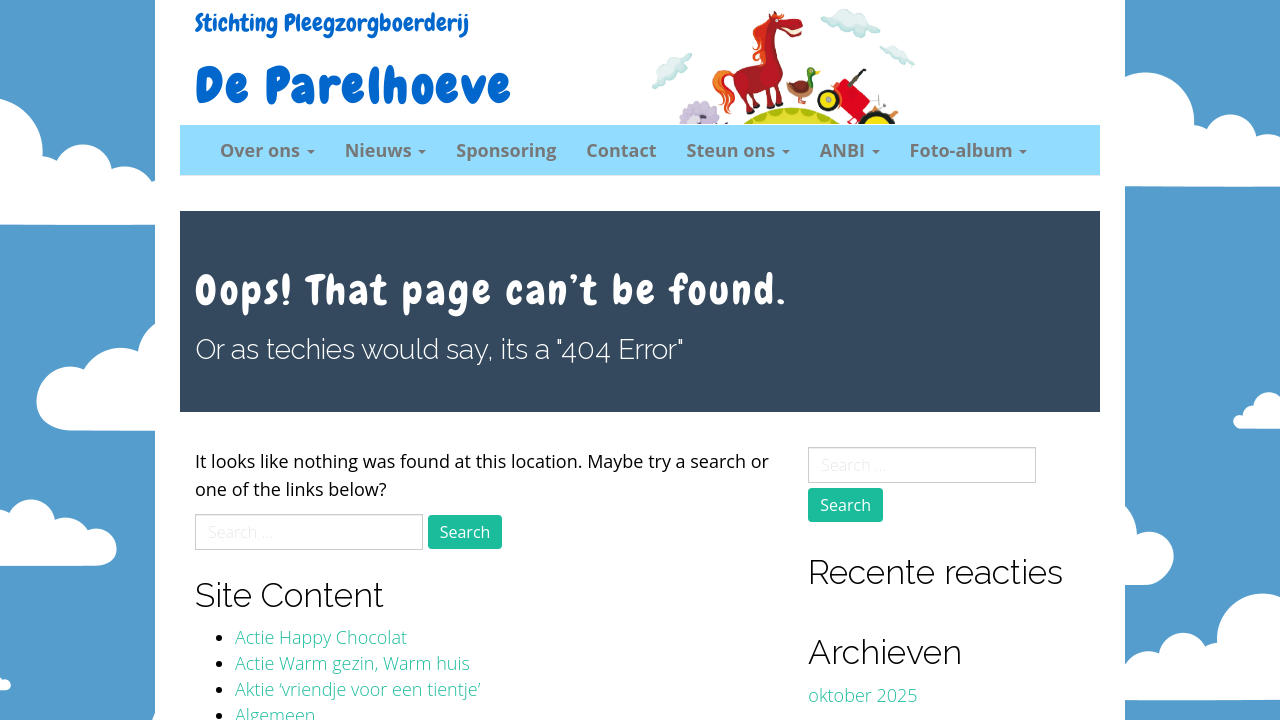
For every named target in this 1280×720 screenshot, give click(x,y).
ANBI (850, 150)
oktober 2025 (862, 695)
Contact (621, 150)
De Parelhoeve (354, 87)
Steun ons (738, 150)
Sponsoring (506, 150)
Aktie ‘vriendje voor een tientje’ (357, 689)
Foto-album (969, 150)
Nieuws (386, 150)
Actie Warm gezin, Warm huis (352, 663)
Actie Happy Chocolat (321, 637)
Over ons (267, 150)
